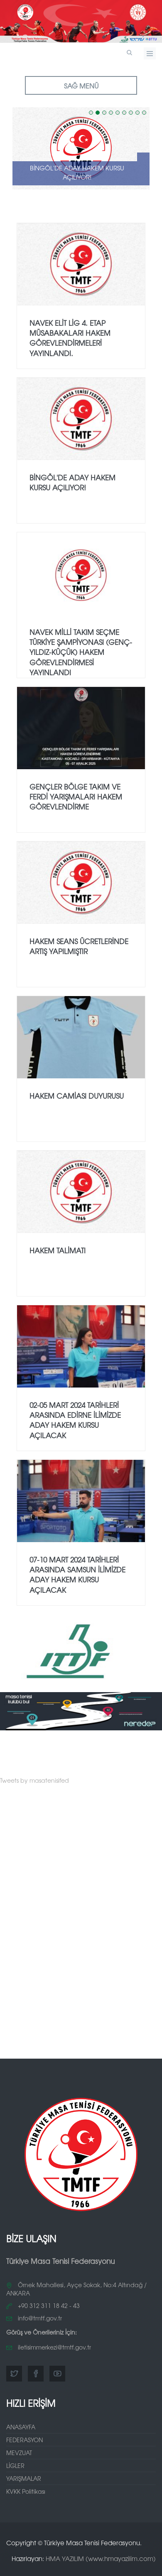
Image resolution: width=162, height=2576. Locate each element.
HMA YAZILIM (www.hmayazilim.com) (101, 2558)
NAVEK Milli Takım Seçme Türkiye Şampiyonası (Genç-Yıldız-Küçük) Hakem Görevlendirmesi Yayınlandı (80, 652)
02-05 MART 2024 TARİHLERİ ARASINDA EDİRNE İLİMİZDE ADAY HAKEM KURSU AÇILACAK (75, 1420)
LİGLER (15, 2465)
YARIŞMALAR (23, 2478)
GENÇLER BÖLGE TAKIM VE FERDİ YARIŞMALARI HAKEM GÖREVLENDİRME (75, 796)
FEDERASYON (24, 2440)
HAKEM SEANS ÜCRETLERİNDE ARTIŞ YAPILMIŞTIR (78, 946)
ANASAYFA (20, 2427)
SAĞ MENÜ (81, 86)
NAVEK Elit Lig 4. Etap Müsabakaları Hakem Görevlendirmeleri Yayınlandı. (69, 337)
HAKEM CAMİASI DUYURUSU (76, 1095)
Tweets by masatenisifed (34, 1780)
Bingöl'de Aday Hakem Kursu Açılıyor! (77, 172)
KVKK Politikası (25, 2491)
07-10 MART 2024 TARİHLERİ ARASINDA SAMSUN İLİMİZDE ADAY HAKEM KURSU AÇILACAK (77, 1574)
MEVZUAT (19, 2452)
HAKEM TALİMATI (57, 1250)
